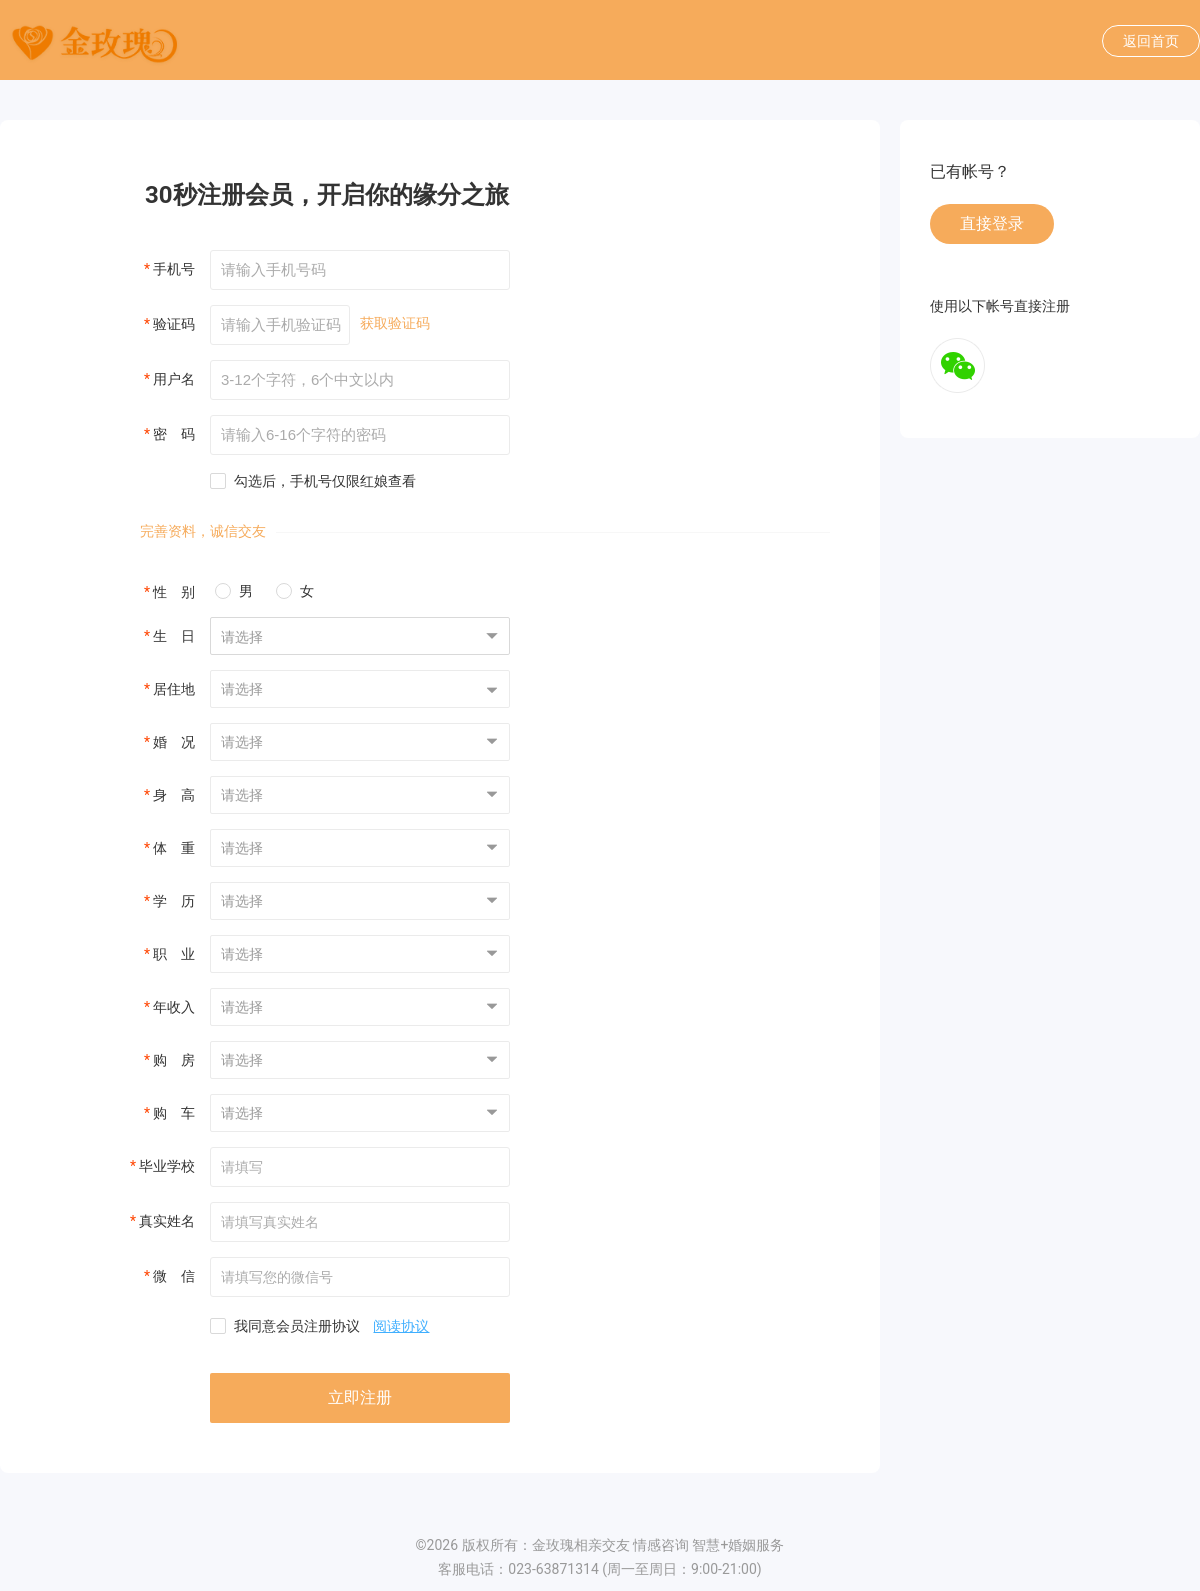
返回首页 (1151, 41)
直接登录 (992, 223)
